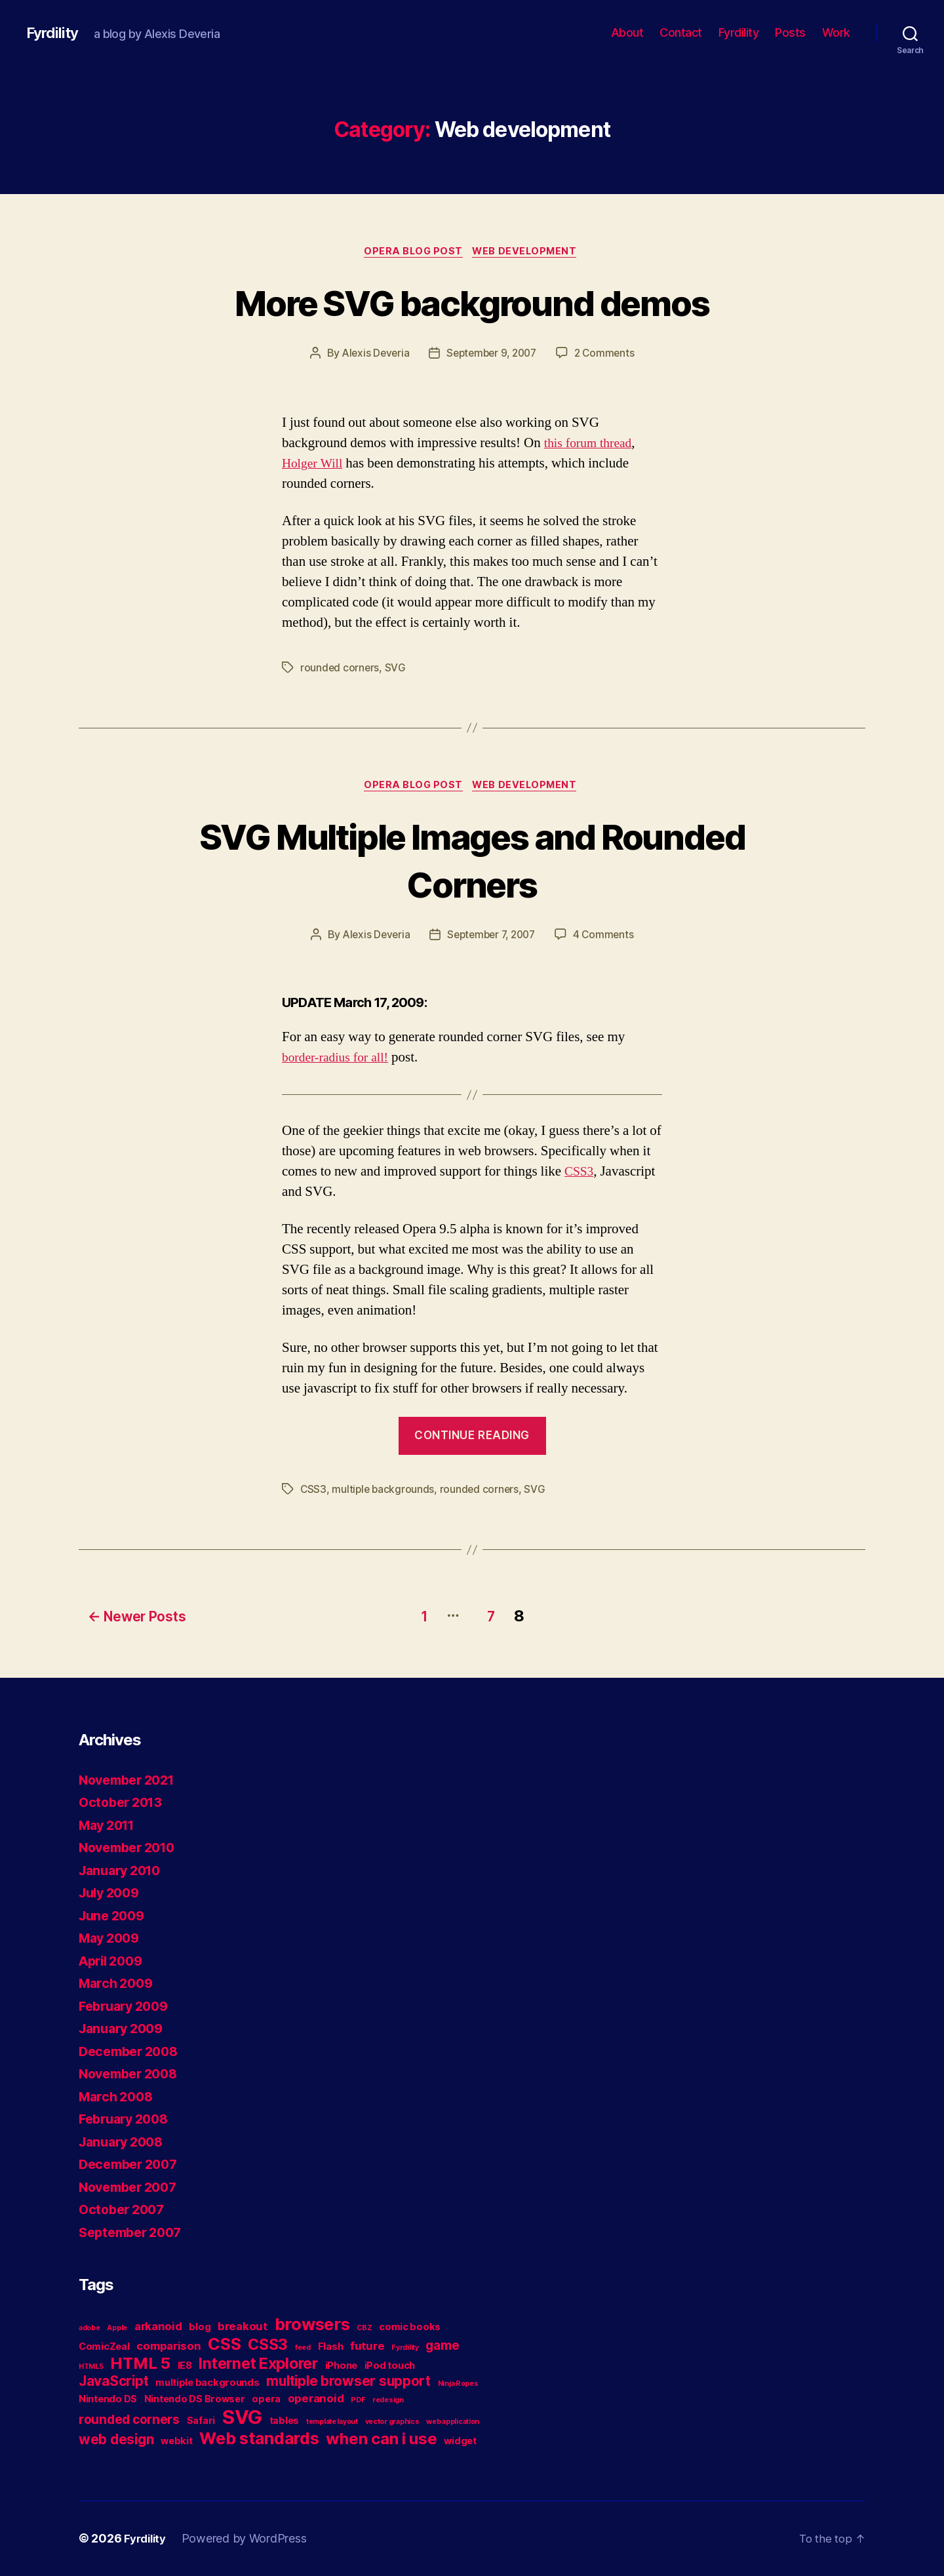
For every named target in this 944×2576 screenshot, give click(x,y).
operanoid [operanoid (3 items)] (316, 2399)
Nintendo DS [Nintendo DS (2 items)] (108, 2399)
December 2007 (132, 2164)
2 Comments (608, 354)
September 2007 (134, 2233)
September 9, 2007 (492, 354)
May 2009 (112, 1938)
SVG (395, 669)
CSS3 (580, 1176)
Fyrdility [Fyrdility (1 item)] (405, 2348)
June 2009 (114, 1916)
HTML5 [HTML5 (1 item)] (91, 2367)
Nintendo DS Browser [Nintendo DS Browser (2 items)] (194, 2399)
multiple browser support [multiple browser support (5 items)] (348, 2381)
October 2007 (124, 2210)
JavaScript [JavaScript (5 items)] (113, 2381)
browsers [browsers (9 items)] (312, 2325)
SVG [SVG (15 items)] (242, 2417)
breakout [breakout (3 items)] (242, 2326)
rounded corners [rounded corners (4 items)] (129, 2420)
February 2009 (127, 2006)
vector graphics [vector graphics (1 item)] (392, 2422)
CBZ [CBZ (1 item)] (364, 2328)
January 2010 (123, 1871)
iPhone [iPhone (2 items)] (341, 2365)
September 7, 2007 (491, 938)
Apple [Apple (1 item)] (117, 2328)
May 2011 (110, 1825)
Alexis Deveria (371, 354)
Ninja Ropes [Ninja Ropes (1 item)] (458, 2384)
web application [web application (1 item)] (452, 2422)
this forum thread (591, 445)
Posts (790, 32)
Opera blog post (412, 252)
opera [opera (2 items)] (266, 2399)
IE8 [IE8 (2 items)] (185, 2365)
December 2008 (132, 2052)
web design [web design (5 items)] (116, 2440)
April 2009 (114, 1961)
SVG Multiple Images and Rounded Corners (472, 863)
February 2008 (127, 2119)
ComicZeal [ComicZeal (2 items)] (104, 2346)
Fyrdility (53, 33)
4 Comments (608, 938)
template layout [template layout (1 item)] (332, 2422)
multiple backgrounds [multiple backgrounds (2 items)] (207, 2382)
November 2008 (132, 2074)
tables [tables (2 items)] (284, 2421)
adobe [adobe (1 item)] (89, 2328)
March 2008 (118, 2097)
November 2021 (131, 1780)
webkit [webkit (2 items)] (176, 2441)
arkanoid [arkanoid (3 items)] (158, 2326)
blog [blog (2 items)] (199, 2327)
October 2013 (123, 1802)
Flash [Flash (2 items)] (331, 2346)
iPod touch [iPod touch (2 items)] (389, 2365)
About (627, 32)
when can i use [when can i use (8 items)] (381, 2439)
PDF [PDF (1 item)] (358, 2400)
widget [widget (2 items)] (460, 2441)
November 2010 (131, 1848)
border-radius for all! (339, 1062)
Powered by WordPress (248, 2539)
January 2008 (124, 2142)
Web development (529, 252)
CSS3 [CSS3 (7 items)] (268, 2345)
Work (836, 32)
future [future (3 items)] (367, 2346)
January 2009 (124, 2029)
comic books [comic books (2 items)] (410, 2327)
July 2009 (112, 1893)
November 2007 (132, 2187)
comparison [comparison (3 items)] (168, 2346)
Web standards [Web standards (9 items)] (259, 2439)
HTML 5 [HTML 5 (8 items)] (140, 2363)
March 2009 (118, 1983)
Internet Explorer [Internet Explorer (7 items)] (258, 2364)
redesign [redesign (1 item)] (388, 2400)
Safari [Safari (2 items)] (201, 2421)
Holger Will (314, 465)
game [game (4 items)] (442, 2346)
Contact (680, 32)
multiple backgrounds (384, 1493)
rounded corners (340, 669)
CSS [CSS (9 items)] (224, 2344)
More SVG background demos (472, 302)
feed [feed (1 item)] (303, 2348)
